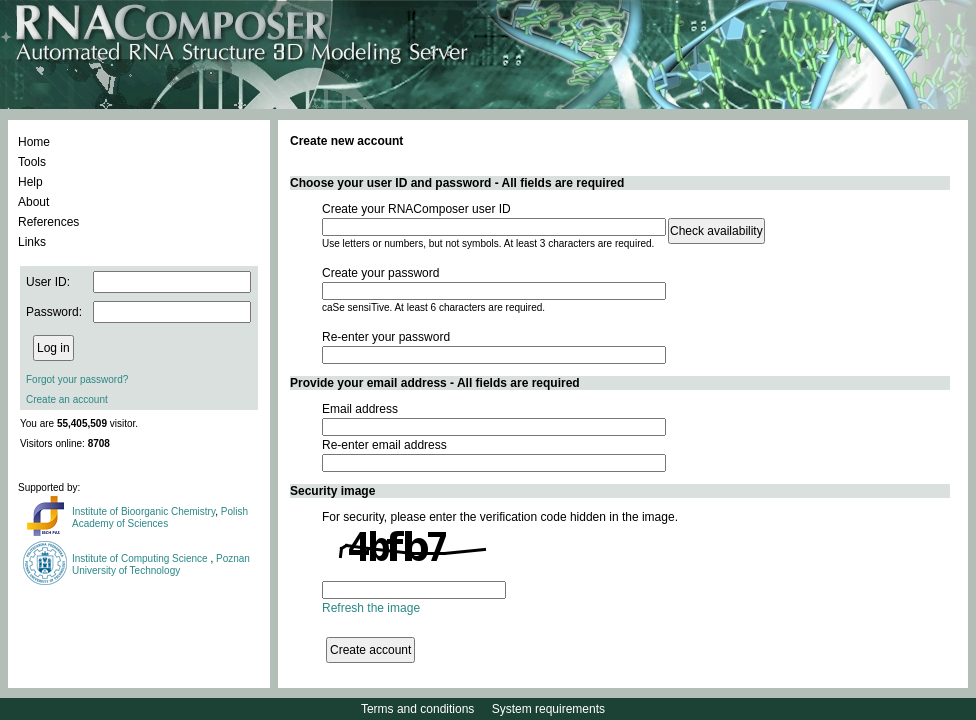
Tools (32, 162)
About (33, 202)
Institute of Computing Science (141, 558)
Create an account (67, 399)
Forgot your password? (77, 379)
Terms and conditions (417, 709)
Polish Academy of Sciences (160, 517)
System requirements (548, 709)
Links (32, 242)
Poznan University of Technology (161, 564)
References (48, 222)
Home (34, 142)
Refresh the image (371, 608)
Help (30, 182)
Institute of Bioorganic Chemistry (143, 511)
